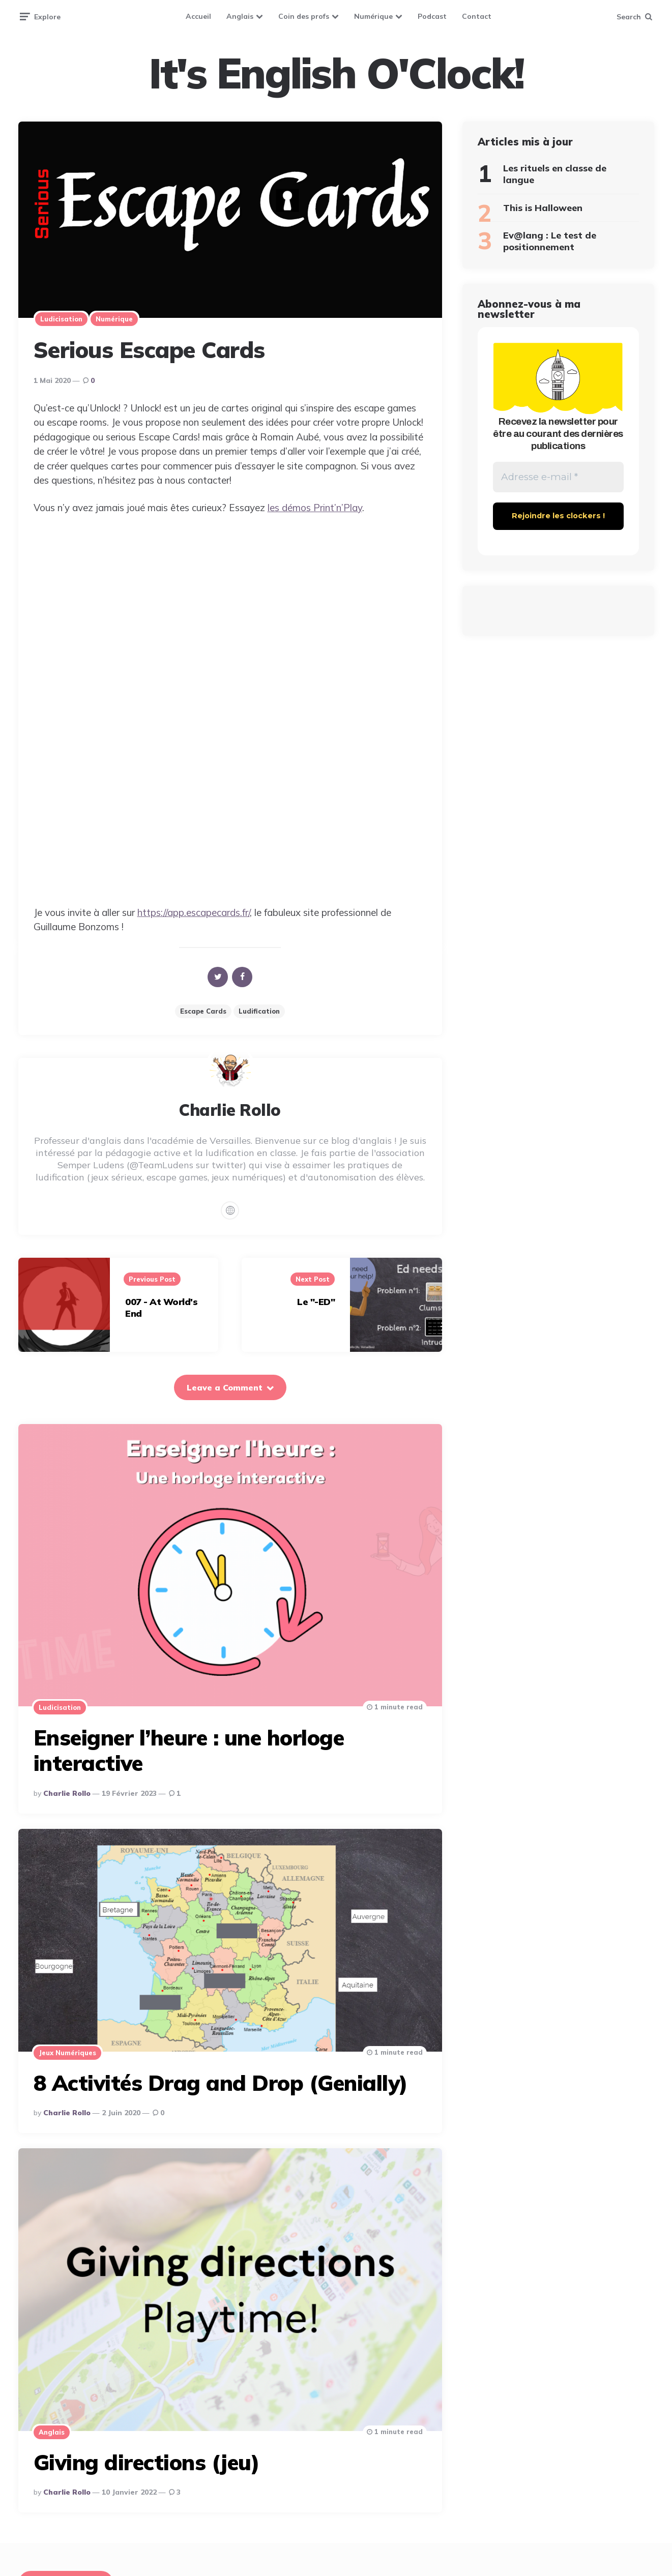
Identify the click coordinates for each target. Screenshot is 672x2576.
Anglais (239, 16)
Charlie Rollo (67, 1793)
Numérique (373, 16)
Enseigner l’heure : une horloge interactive (189, 1750)
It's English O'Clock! (336, 73)
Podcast (432, 16)
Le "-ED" (316, 1302)
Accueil (198, 16)
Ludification (259, 1011)
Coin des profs (303, 16)
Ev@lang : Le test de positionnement (549, 241)
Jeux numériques (67, 2053)
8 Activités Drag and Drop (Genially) (221, 2082)
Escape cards (203, 1011)
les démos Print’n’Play (315, 507)
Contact (476, 16)
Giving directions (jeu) (147, 2462)
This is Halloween (542, 208)
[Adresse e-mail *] (558, 477)
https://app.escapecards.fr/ (193, 912)
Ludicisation (61, 319)
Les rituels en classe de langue (554, 174)
